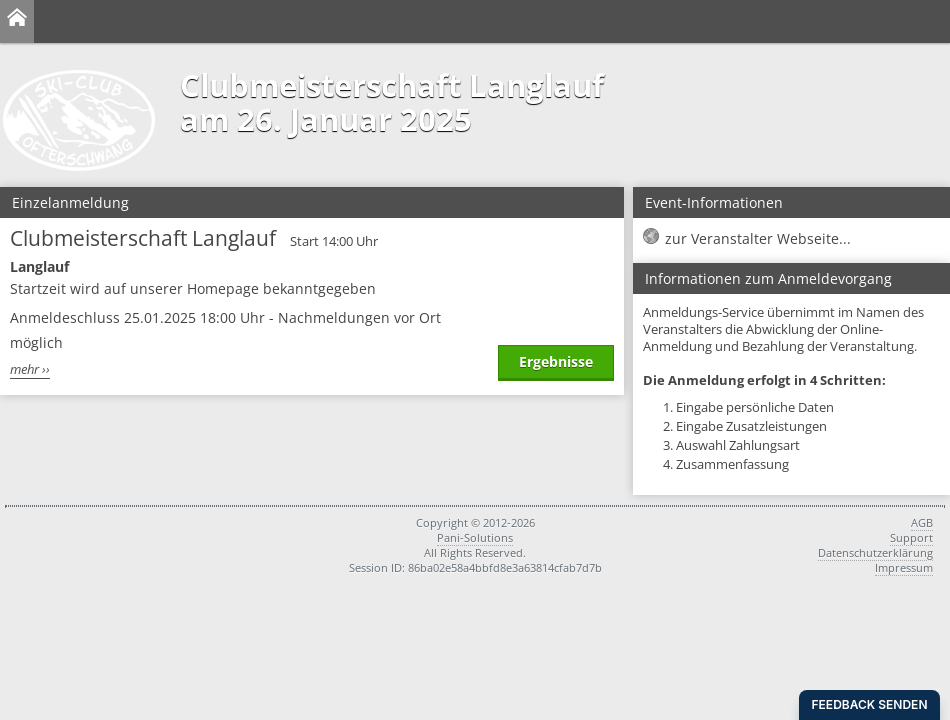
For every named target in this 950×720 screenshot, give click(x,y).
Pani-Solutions (475, 537)
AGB (922, 522)
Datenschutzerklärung (875, 552)
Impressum (904, 567)
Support (911, 537)
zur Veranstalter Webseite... (758, 238)
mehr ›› (30, 369)
